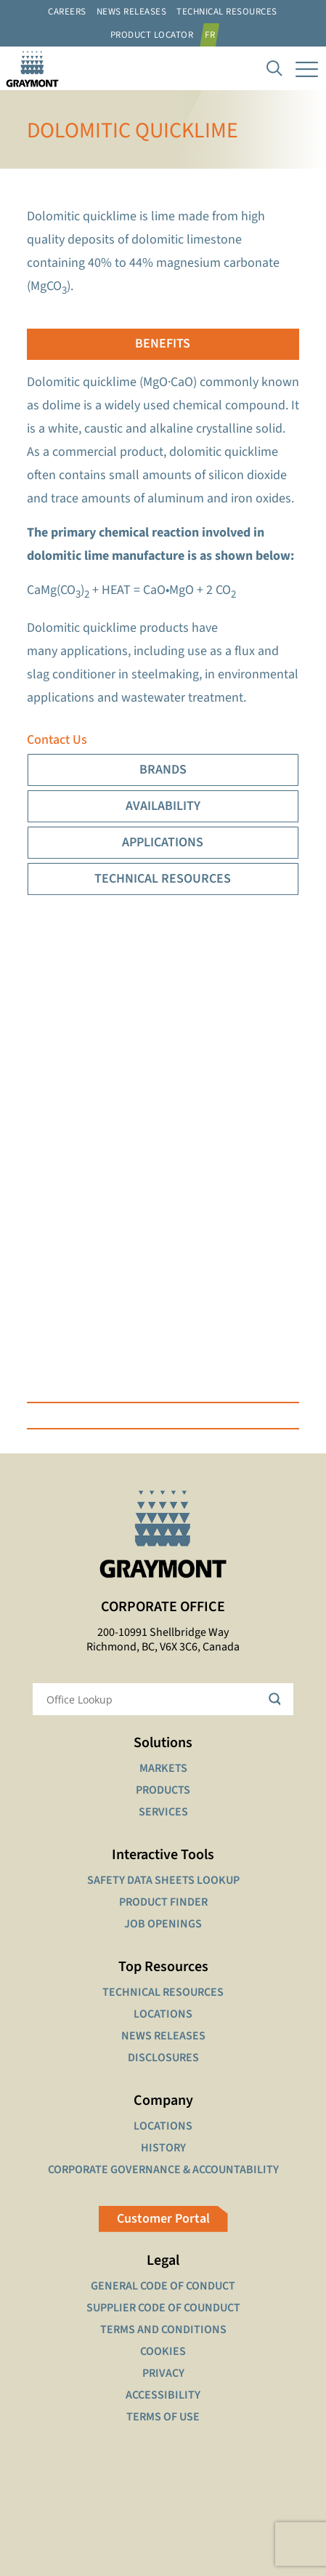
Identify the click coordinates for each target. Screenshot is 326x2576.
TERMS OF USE (163, 2417)
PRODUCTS (163, 1790)
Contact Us (57, 740)
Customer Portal (163, 2219)
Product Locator (152, 34)
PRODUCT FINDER (163, 1902)
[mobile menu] (306, 68)
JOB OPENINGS (163, 1924)
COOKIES (163, 2351)
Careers (67, 11)
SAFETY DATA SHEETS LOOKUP (163, 1880)
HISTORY (163, 2147)
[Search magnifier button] (277, 1699)
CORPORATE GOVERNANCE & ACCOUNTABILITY (163, 2169)
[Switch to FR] (212, 35)
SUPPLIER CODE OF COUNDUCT (163, 2307)
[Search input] (153, 1699)
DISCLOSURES (163, 2057)
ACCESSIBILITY (163, 2395)
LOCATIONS (163, 2014)
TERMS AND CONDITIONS (163, 2329)
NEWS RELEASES (163, 2036)
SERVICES (163, 1812)
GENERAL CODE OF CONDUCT (163, 2286)
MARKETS (163, 1768)
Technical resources (226, 11)
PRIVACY (163, 2373)
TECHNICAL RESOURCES (163, 1992)
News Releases (132, 11)
